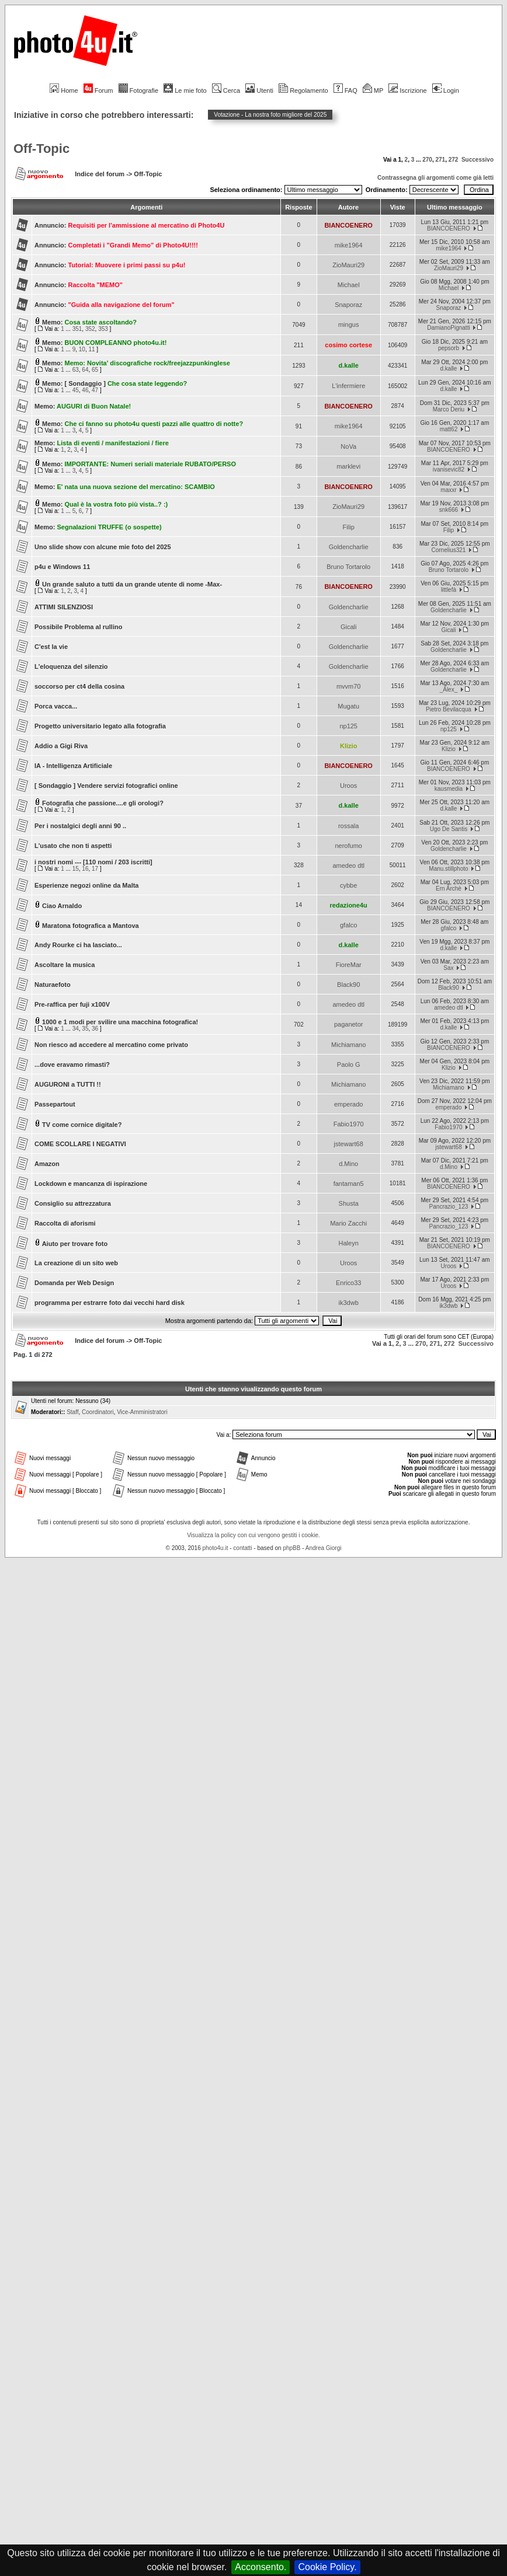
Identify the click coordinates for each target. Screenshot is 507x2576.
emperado (348, 1104)
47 (95, 390)
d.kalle (349, 365)
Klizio (348, 745)
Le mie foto (185, 90)
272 (454, 159)
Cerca (226, 90)
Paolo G (348, 1064)
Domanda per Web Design (74, 1282)
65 (95, 369)
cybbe (348, 885)
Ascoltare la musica (64, 964)
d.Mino (348, 1163)
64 (85, 369)
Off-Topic (41, 148)
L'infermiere (348, 385)
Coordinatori (97, 1412)
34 (75, 1028)
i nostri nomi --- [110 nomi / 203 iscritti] (93, 861)
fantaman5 (349, 1183)
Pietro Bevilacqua (448, 709)
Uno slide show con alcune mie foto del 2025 (102, 546)
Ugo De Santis (448, 829)
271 (440, 159)
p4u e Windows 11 (62, 566)
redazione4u (348, 905)
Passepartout (54, 1104)
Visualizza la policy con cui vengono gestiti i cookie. (253, 1535)
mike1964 (349, 245)
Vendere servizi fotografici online (127, 785)
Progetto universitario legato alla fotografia (100, 725)
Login (445, 90)
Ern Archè (448, 888)
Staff (72, 1412)
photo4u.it (215, 1548)
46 (85, 390)
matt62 (449, 429)
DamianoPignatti (448, 327)
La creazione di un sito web (76, 1262)
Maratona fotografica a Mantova (90, 925)
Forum (98, 90)
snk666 (448, 510)
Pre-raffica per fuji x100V (72, 1004)
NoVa (348, 446)
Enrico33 (348, 1282)
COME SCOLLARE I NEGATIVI (80, 1143)
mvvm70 (348, 686)
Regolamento (303, 90)
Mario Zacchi (348, 1223)
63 (75, 369)
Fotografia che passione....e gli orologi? (103, 803)
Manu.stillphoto (448, 868)
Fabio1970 (349, 1124)
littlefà (448, 590)
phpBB (291, 1548)
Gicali (349, 626)
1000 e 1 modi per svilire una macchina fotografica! (120, 1021)
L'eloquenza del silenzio (70, 666)
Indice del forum (99, 173)
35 (85, 1028)
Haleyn (349, 1243)
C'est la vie (51, 646)
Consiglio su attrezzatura (72, 1203)
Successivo (477, 159)
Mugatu (348, 706)
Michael (349, 284)
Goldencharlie (349, 546)
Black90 (348, 984)
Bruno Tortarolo (348, 566)
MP (373, 90)
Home (64, 90)
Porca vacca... (55, 706)
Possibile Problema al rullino (78, 626)
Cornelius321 (448, 550)
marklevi (348, 466)
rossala (348, 825)
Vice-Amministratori (142, 1412)
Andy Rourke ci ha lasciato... (78, 944)
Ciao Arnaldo (62, 905)
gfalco (348, 925)
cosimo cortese (348, 344)
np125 (348, 725)
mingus (348, 324)
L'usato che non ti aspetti (73, 845)
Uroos (348, 785)
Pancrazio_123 (448, 1206)
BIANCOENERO (348, 225)
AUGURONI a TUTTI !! (67, 1084)
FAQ (345, 90)
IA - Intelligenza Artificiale (73, 765)
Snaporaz (348, 304)
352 (90, 329)
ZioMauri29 (348, 264)
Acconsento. (260, 2567)
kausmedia (449, 789)
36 (95, 1028)
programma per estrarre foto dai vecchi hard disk (109, 1302)
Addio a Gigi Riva (61, 745)
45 (75, 390)
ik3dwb (349, 1302)
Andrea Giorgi (323, 1548)
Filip (349, 526)
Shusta (349, 1203)
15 (75, 868)
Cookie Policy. (327, 2567)
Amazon (47, 1163)
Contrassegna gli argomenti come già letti (435, 177)
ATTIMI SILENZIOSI (63, 606)
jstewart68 (348, 1143)
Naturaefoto (52, 984)
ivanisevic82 (448, 469)
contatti (242, 1548)
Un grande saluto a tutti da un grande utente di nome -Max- (132, 584)
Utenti (259, 90)
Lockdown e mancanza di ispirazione (90, 1183)
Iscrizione (407, 90)
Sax (448, 968)
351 (77, 329)
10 (82, 349)
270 (427, 159)
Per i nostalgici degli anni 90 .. (80, 825)
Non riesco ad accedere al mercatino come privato (111, 1044)
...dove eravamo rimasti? (72, 1064)
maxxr (448, 490)
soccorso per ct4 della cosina (79, 686)
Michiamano (348, 1044)
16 (85, 868)
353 (103, 329)
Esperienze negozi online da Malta (86, 885)
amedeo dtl (348, 865)
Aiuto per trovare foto (74, 1243)
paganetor (348, 1024)
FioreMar (349, 964)
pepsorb (448, 348)
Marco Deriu (448, 409)
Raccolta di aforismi (65, 1223)
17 (95, 868)
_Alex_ (449, 689)
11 (91, 349)
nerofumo (348, 845)
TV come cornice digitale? (81, 1124)
